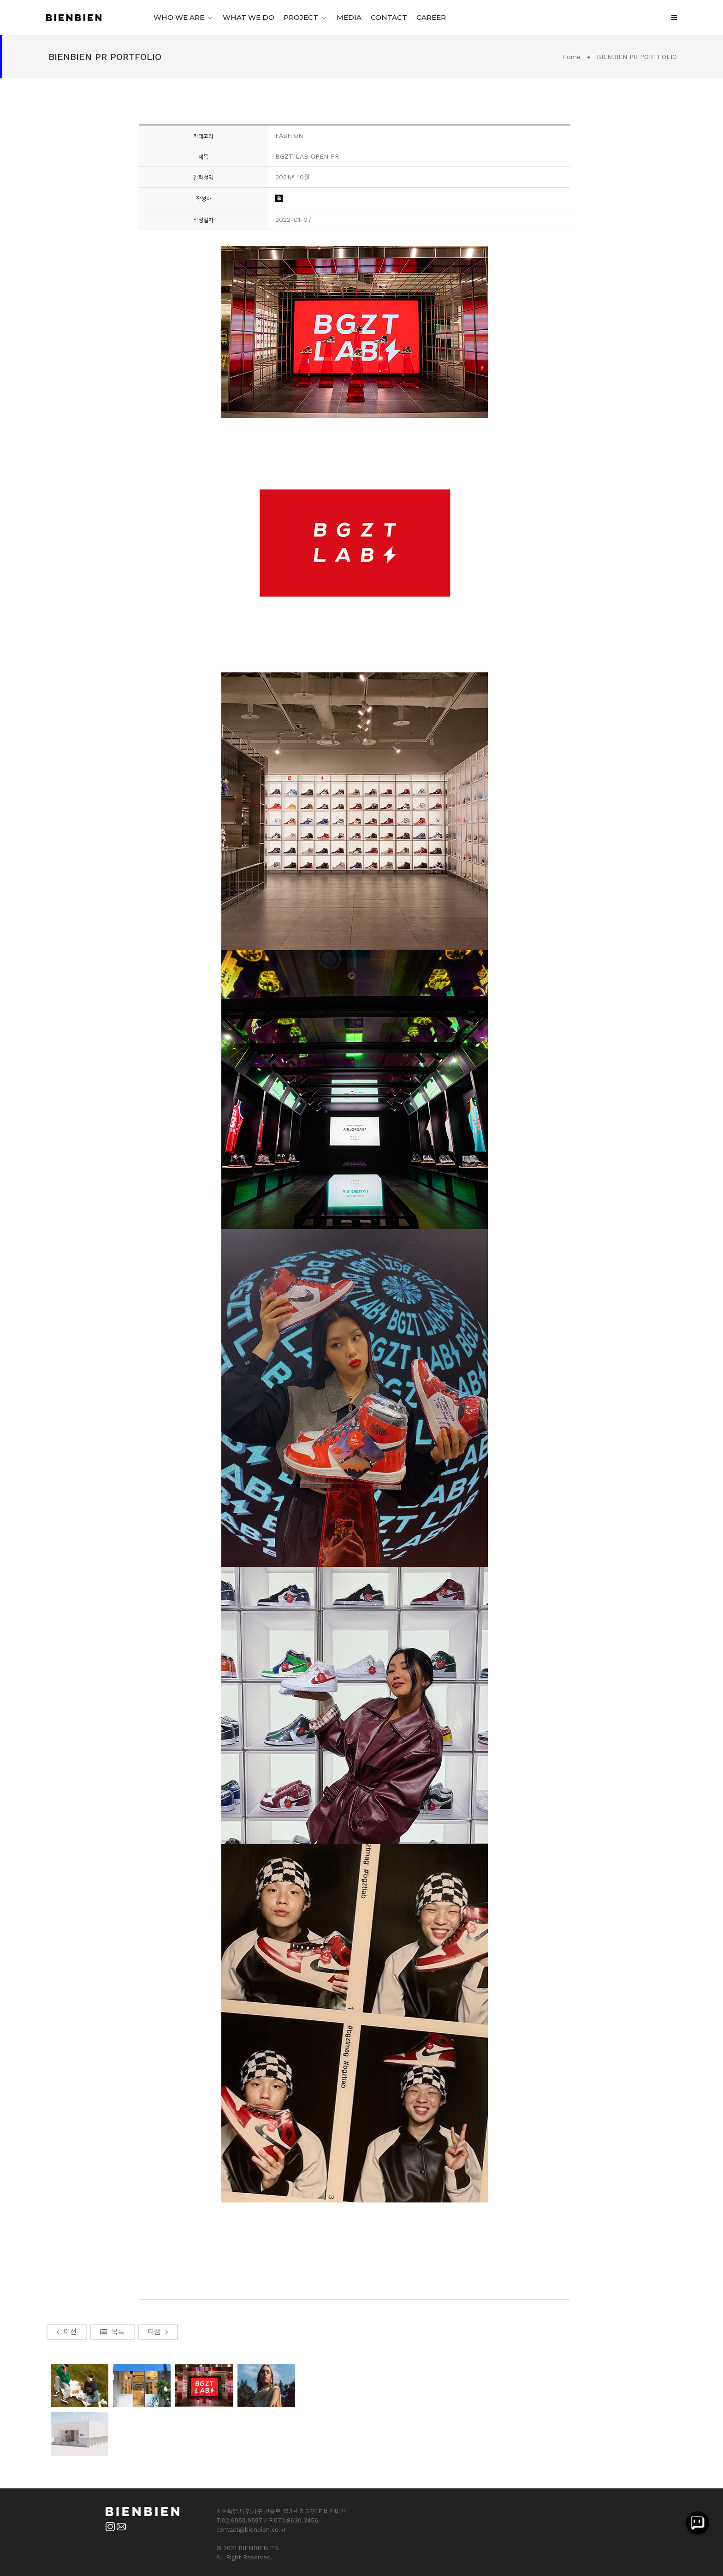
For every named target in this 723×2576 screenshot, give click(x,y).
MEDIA (349, 17)
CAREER (431, 17)
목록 (112, 2331)
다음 (158, 2331)
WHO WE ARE (179, 17)
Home (571, 56)
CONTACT (389, 17)
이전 (67, 2331)
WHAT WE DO (248, 17)
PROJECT (301, 17)
